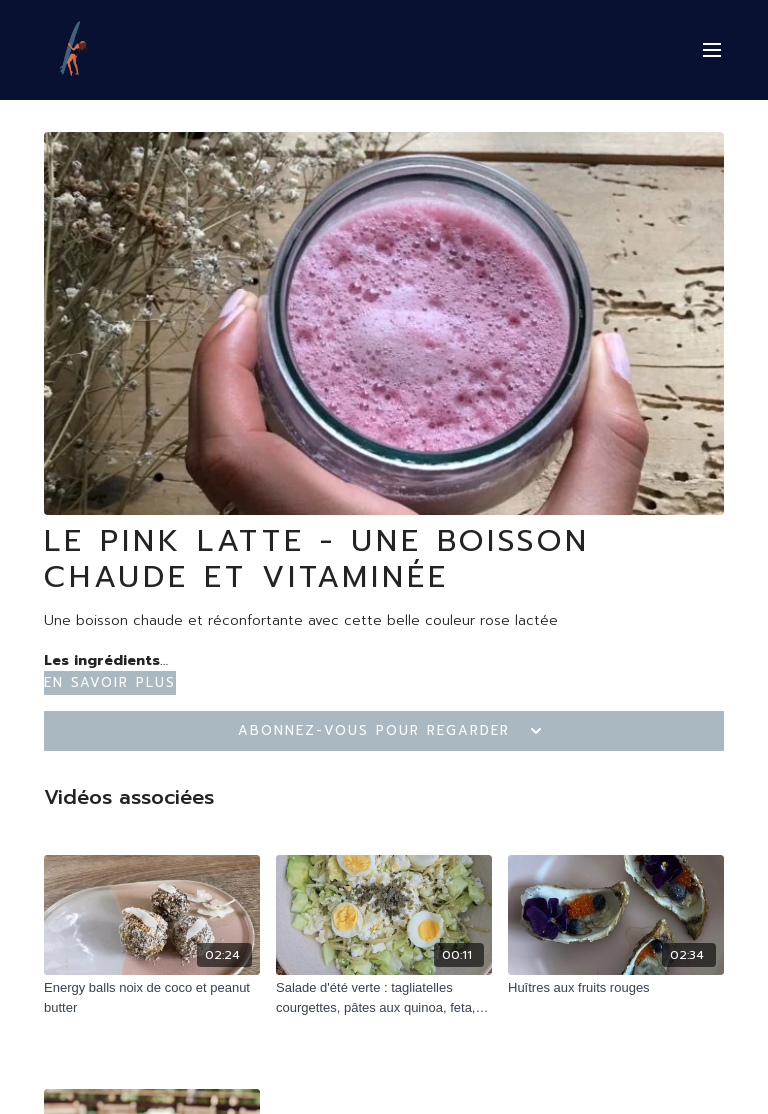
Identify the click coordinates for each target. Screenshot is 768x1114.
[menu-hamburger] (712, 50)
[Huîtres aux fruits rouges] (616, 988)
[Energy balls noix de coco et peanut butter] (152, 997)
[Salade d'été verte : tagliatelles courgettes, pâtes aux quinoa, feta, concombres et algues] (384, 997)
